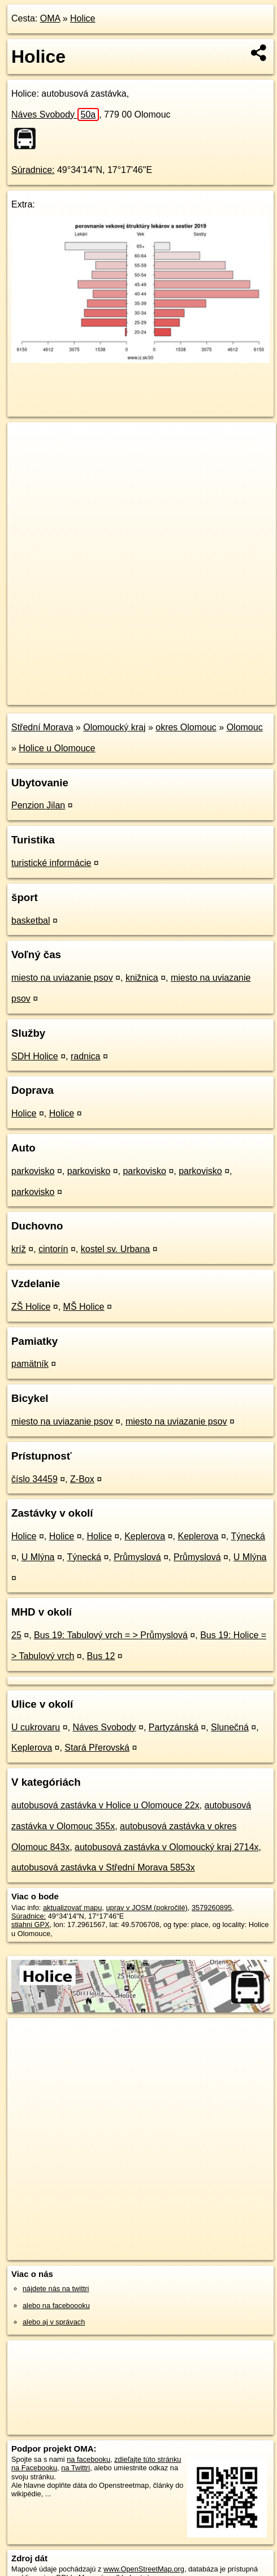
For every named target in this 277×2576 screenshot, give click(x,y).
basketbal (30, 920)
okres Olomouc (186, 727)
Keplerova (144, 1536)
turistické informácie (51, 863)
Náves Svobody (55, 114)
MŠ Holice (84, 1306)
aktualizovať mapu (72, 1907)
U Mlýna (38, 1557)
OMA (50, 18)
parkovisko (32, 1171)
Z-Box (82, 1479)
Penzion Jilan (38, 805)
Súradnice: (33, 170)
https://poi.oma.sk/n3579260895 (58, 695)
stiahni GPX (30, 1924)
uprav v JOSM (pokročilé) (146, 1907)
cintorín (53, 1249)
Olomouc (245, 727)
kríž (18, 1249)
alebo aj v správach (54, 2322)
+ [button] (27, 441)
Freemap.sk (148, 686)
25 (16, 1635)
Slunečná (230, 1727)
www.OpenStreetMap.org (143, 2569)
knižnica (141, 977)
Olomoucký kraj (114, 727)
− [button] (27, 459)
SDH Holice (34, 1056)
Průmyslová (137, 1557)
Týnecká (248, 1536)
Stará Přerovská (96, 1747)
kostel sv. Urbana (115, 1249)
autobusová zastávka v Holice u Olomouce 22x (105, 1805)
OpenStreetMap (90, 686)
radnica (85, 1056)
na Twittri (75, 2468)
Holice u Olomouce (57, 748)
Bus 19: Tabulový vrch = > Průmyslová (111, 1635)
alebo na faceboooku (56, 2305)
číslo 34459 (34, 1479)
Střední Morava (42, 727)
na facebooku (88, 2459)
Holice (82, 18)
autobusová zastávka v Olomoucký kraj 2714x (167, 1847)
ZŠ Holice (30, 1306)
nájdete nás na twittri (56, 2288)
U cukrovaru (35, 1727)
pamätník (30, 1364)
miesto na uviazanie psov (62, 977)
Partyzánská (173, 1727)
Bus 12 (101, 1656)
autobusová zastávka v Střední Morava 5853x (103, 1867)
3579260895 (212, 1907)
